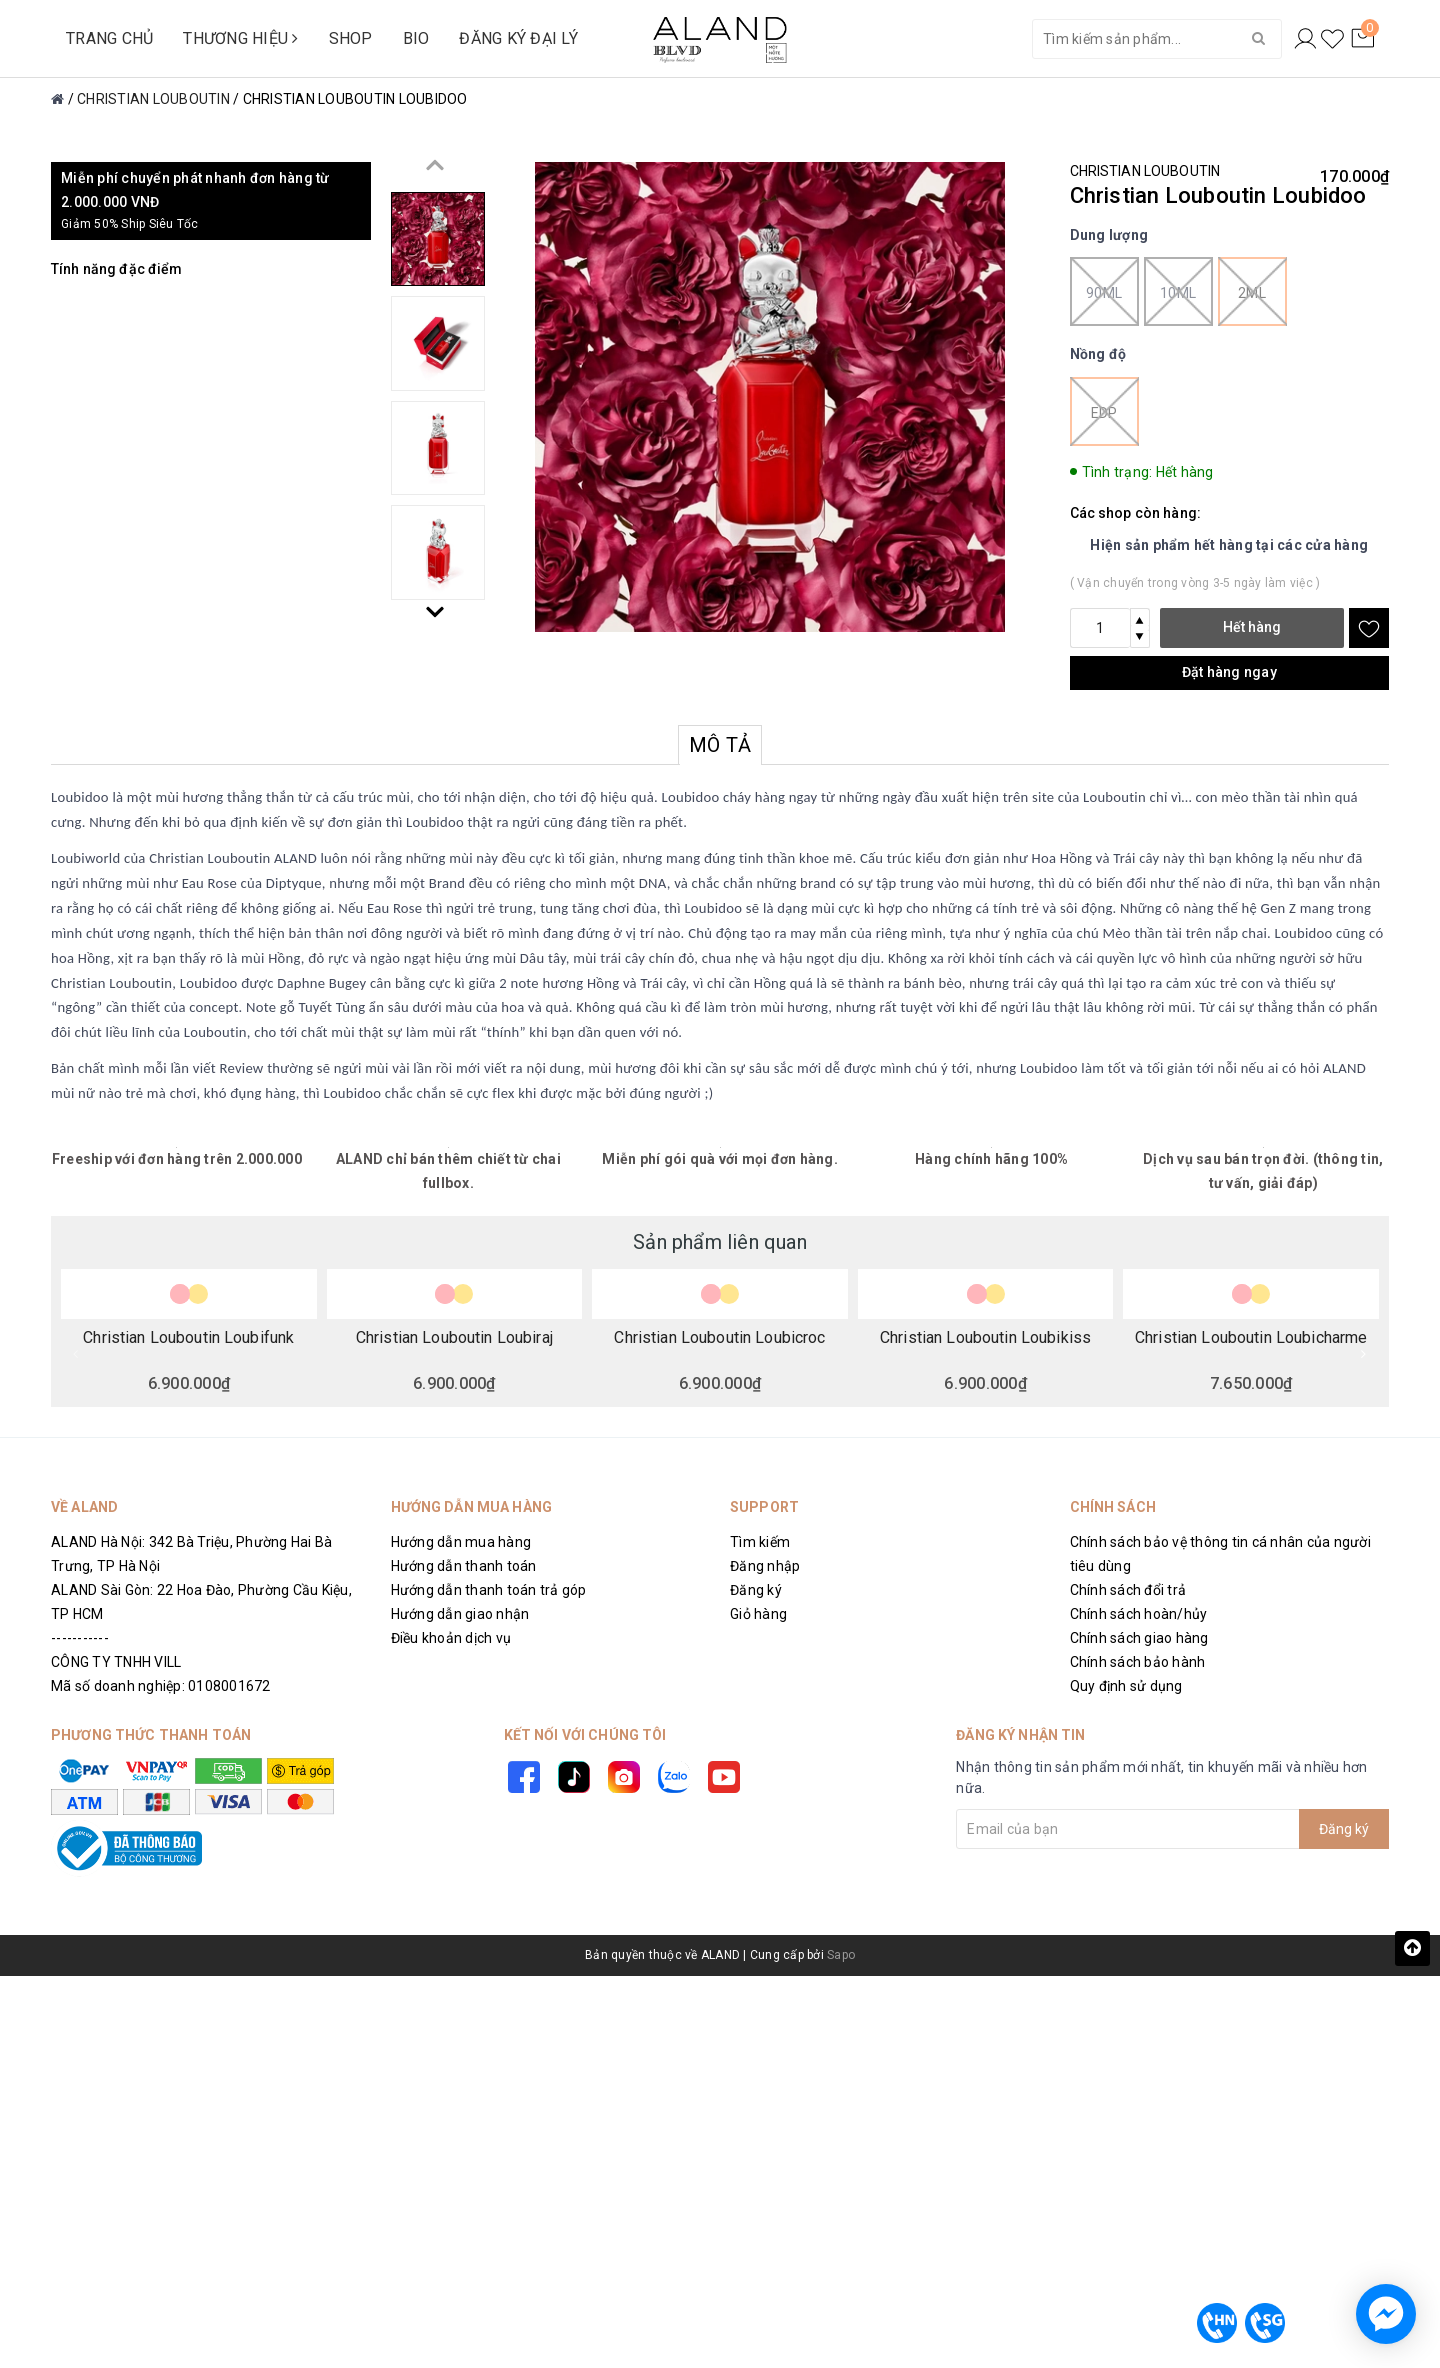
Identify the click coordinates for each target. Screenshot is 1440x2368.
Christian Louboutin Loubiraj (454, 1338)
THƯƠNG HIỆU (240, 38)
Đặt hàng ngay (1229, 672)
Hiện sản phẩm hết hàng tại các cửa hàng (1229, 545)
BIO (416, 38)
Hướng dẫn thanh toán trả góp (489, 1590)
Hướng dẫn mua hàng (461, 1542)
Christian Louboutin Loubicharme (1251, 1338)
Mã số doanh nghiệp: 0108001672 (161, 1686)
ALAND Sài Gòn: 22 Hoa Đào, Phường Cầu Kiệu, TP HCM (201, 1602)
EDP (1104, 411)
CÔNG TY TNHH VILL (116, 1662)
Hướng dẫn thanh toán (464, 1566)
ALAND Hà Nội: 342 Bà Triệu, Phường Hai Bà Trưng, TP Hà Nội (191, 1554)
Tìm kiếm (760, 1542)
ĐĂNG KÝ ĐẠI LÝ (518, 38)
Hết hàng (1252, 627)
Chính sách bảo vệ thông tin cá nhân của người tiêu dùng (1220, 1554)
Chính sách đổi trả (1128, 1590)
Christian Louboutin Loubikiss (985, 1338)
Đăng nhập (765, 1566)
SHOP (351, 38)
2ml (1252, 291)
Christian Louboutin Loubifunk (188, 1338)
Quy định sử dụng (1126, 1686)
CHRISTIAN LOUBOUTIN (1145, 171)
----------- (80, 1638)
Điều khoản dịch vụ (451, 1638)
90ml (1104, 291)
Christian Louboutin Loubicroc (719, 1338)
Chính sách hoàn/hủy (1139, 1614)
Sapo (841, 1955)
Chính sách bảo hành (1138, 1662)
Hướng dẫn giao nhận (460, 1614)
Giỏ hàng (758, 1614)
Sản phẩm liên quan (720, 1242)
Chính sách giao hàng (1139, 1638)
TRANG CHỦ (109, 38)
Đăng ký (756, 1590)
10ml (1178, 291)
